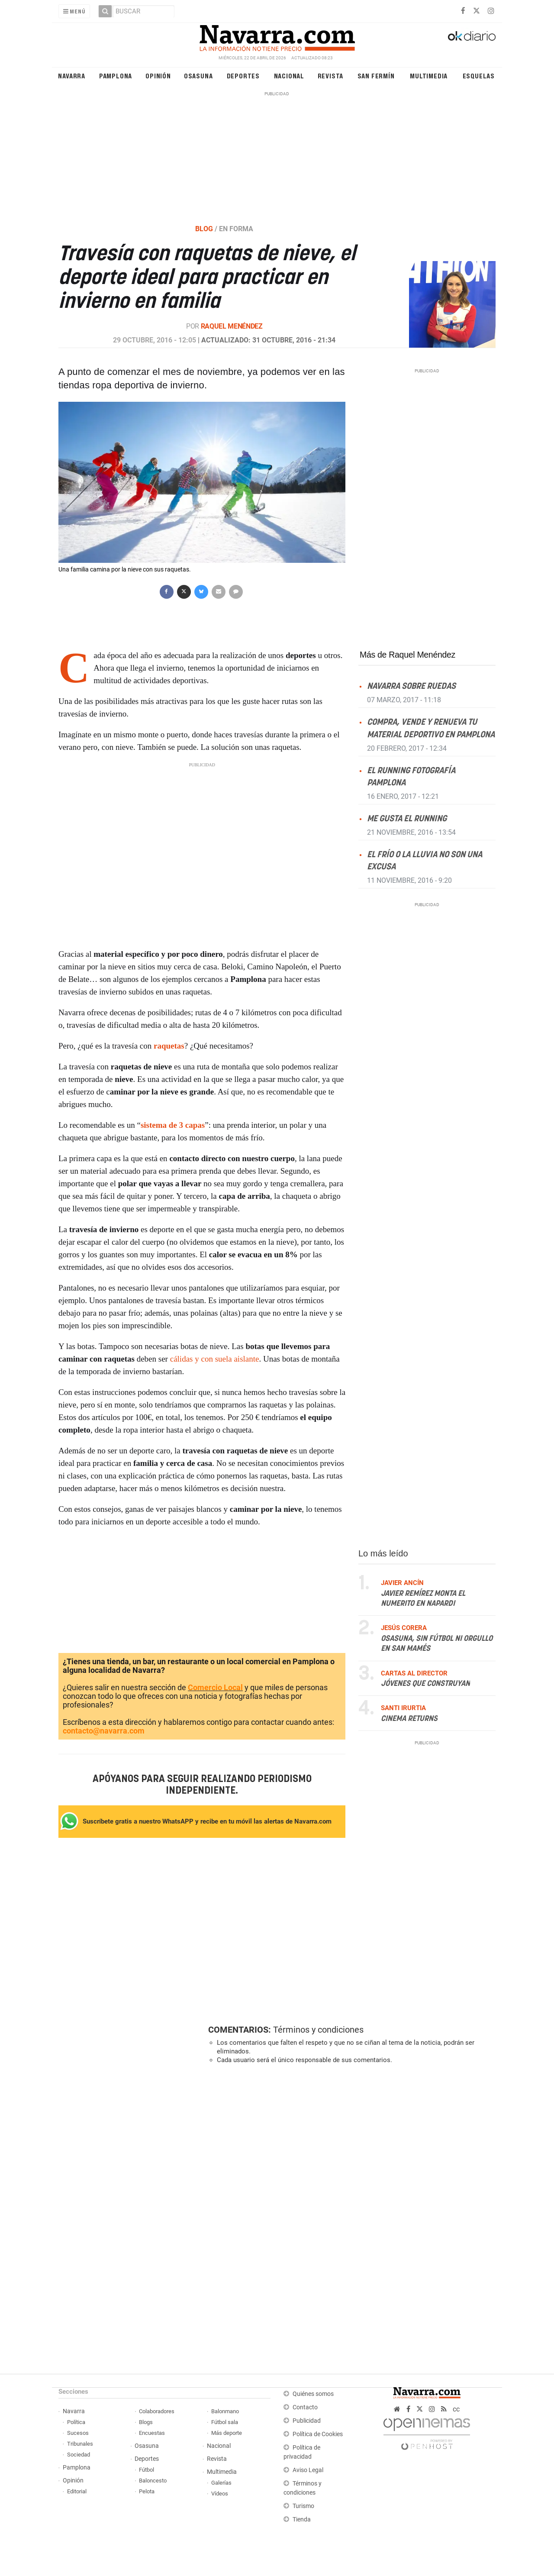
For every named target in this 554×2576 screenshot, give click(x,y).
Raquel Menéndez (232, 326)
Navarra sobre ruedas (411, 686)
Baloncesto (153, 2480)
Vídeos (219, 2493)
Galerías (221, 2482)
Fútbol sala (224, 2422)
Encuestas (152, 2433)
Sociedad (78, 2454)
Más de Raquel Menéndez (407, 654)
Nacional (289, 75)
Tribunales (80, 2443)
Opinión (158, 75)
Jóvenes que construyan (425, 1684)
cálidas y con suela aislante (214, 1358)
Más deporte (226, 2433)
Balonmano (225, 2411)
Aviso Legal (308, 2470)
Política (76, 2422)
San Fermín (376, 75)
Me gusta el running (407, 819)
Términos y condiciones (318, 2029)
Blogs (146, 2422)
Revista (331, 75)
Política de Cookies (318, 2434)
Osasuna (198, 75)
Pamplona (115, 75)
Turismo (303, 2506)
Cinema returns (409, 1719)
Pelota (147, 2491)
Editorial (77, 2491)
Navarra (71, 75)
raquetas (169, 1045)
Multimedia (429, 75)
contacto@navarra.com (104, 1730)
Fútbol (146, 2469)
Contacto (305, 2407)
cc (456, 2409)
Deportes (243, 75)
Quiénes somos (313, 2394)
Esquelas (479, 75)
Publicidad (307, 2420)
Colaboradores (156, 2411)
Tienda (302, 2519)
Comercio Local (215, 1687)
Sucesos (78, 2433)
